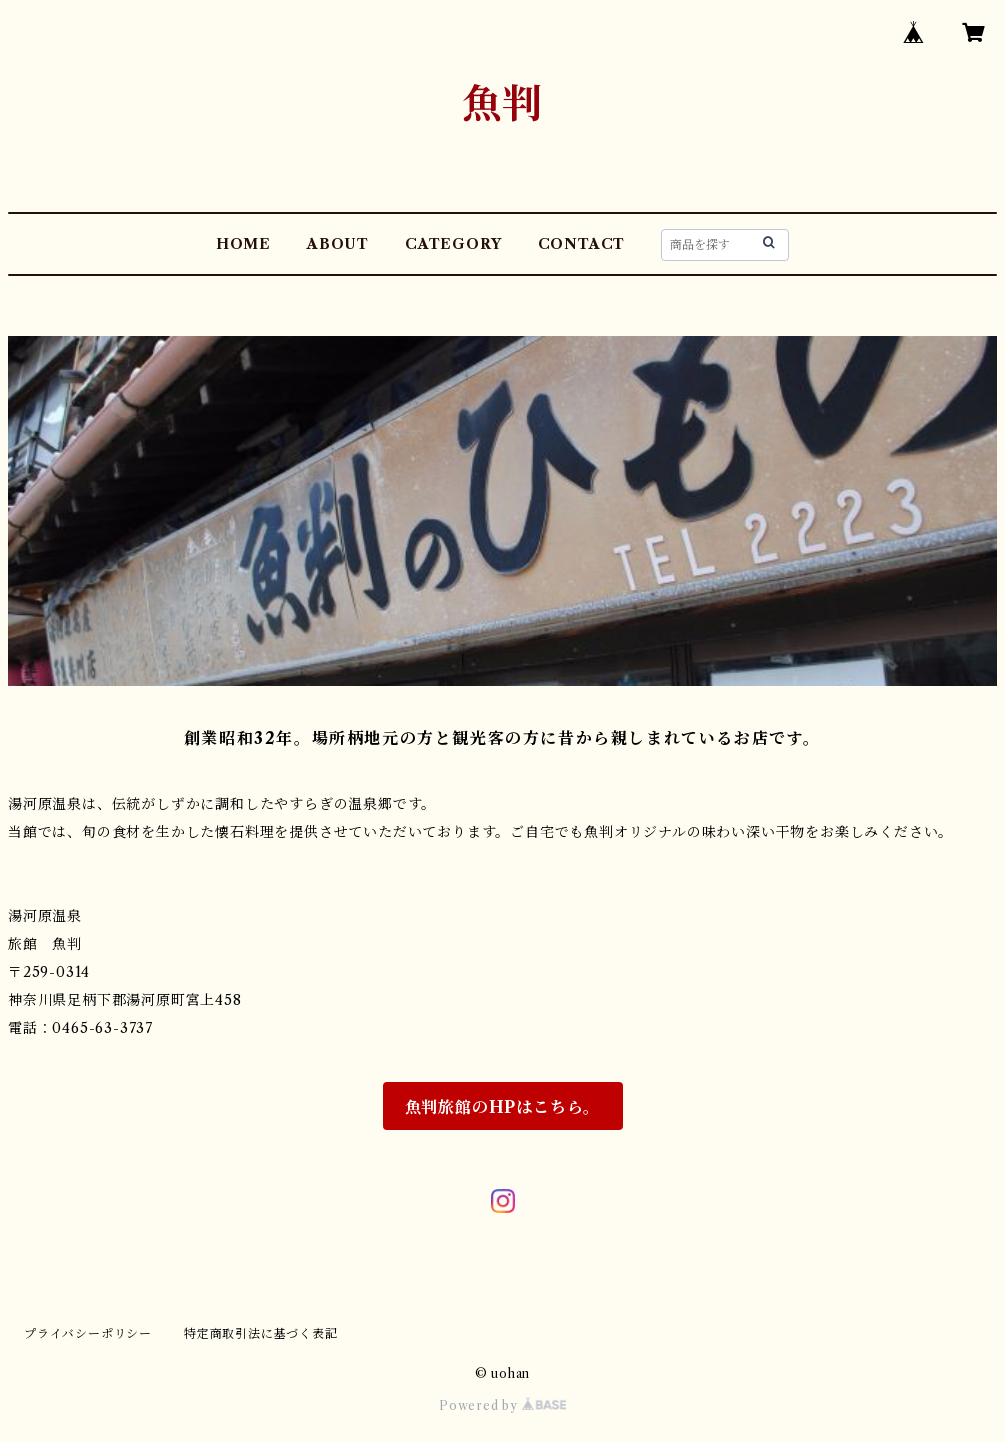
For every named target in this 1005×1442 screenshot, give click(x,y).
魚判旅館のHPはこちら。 (503, 1107)
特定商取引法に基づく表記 (261, 1333)
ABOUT (338, 244)
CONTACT (582, 244)
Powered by (502, 1405)
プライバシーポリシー (88, 1333)
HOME (243, 244)
